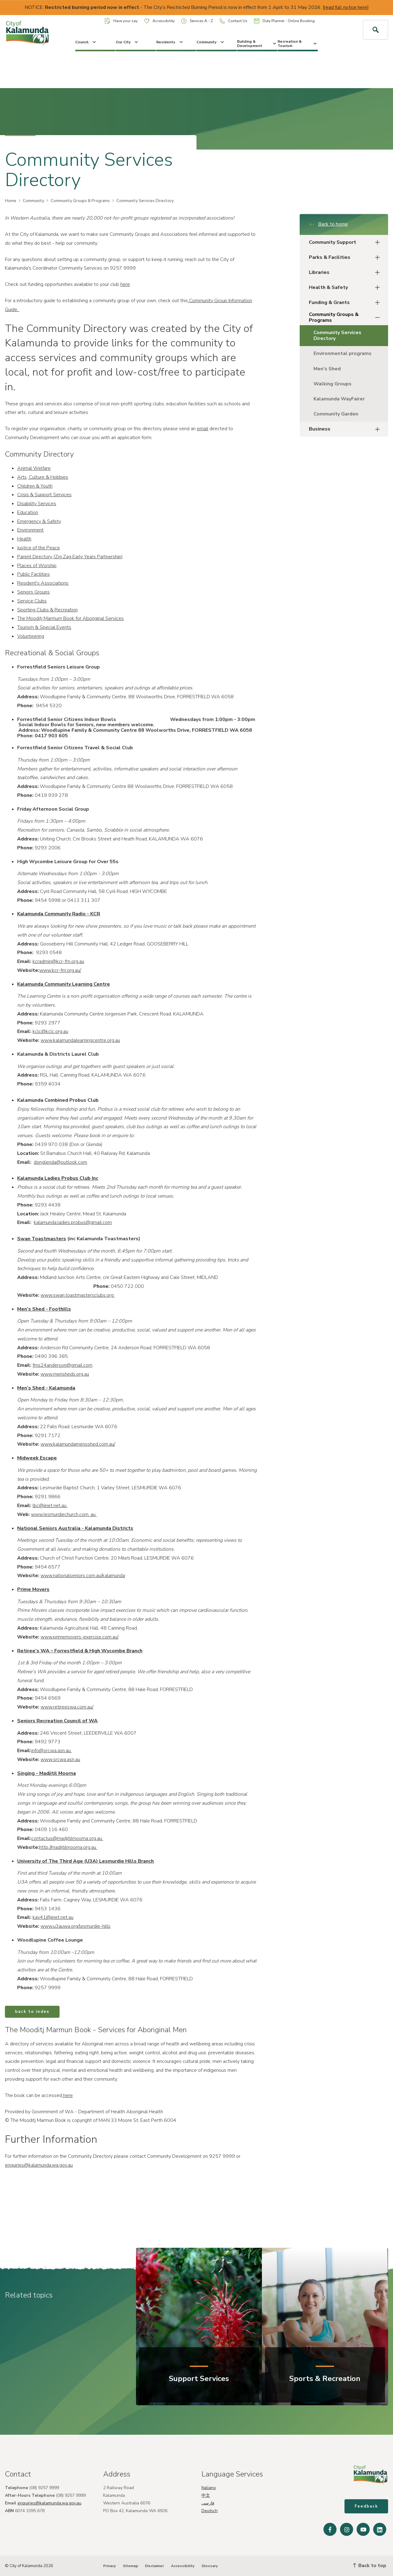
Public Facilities (33, 574)
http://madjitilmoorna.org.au (68, 1847)
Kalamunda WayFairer (339, 399)
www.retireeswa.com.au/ (67, 1707)
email (202, 428)
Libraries (346, 273)
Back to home (328, 224)
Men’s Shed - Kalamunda (46, 1388)
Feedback (366, 2506)
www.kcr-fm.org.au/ (60, 970)
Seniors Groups (33, 592)
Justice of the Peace (38, 547)
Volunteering (30, 636)
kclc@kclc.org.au (50, 1031)
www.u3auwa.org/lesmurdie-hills (76, 1926)
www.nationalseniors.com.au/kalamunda (83, 1575)
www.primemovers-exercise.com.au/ (80, 1637)
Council (86, 42)
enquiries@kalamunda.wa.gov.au (39, 2165)
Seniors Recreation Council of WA (57, 1720)
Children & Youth (35, 486)
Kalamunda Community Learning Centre (63, 984)
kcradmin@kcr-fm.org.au (58, 961)
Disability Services (36, 503)
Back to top (369, 2565)
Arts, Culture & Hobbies (42, 477)
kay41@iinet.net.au (53, 1917)
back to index (32, 2011)
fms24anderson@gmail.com (62, 1365)
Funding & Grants (346, 303)
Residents (170, 42)
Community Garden (335, 414)
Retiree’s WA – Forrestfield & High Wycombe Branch (79, 1650)
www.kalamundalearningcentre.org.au (80, 1040)
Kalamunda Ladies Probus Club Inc (57, 1178)
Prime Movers (33, 1589)
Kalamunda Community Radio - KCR (58, 913)
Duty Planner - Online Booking (284, 21)
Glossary (209, 2565)
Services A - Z (197, 21)
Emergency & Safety (39, 521)
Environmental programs (342, 353)
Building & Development (257, 43)
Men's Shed (327, 368)
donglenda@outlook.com (60, 1162)
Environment (30, 530)
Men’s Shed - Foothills (44, 1309)
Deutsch (209, 2511)
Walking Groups (332, 383)
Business (346, 429)
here (125, 284)
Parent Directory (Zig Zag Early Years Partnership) (70, 556)
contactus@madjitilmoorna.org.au (67, 1838)
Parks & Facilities (346, 257)
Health (24, 539)
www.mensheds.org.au (65, 1374)
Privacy (109, 2565)
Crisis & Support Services (44, 494)
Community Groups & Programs (80, 201)
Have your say (121, 21)
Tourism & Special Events (44, 627)
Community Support (346, 242)
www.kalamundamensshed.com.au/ (78, 1444)
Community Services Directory (337, 335)
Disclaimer (154, 2565)
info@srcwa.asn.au (51, 1750)
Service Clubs (32, 601)
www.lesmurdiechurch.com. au (64, 1514)
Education (27, 512)
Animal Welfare (34, 468)
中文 (205, 2495)
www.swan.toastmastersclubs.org (78, 1295)
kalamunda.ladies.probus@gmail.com (73, 1222)
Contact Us (233, 21)
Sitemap (130, 2565)
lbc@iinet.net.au (50, 1505)
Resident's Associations (42, 583)
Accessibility (159, 20)
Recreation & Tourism (298, 43)
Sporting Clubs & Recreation (47, 609)
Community (210, 42)
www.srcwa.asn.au (60, 1759)
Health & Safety (346, 288)
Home (10, 201)
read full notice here (345, 7)
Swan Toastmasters (41, 1238)
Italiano (208, 2488)
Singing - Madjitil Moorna (46, 1773)
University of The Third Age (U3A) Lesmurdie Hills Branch (85, 1861)
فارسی (207, 2503)
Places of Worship (36, 565)
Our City (127, 42)
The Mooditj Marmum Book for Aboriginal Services (70, 618)
